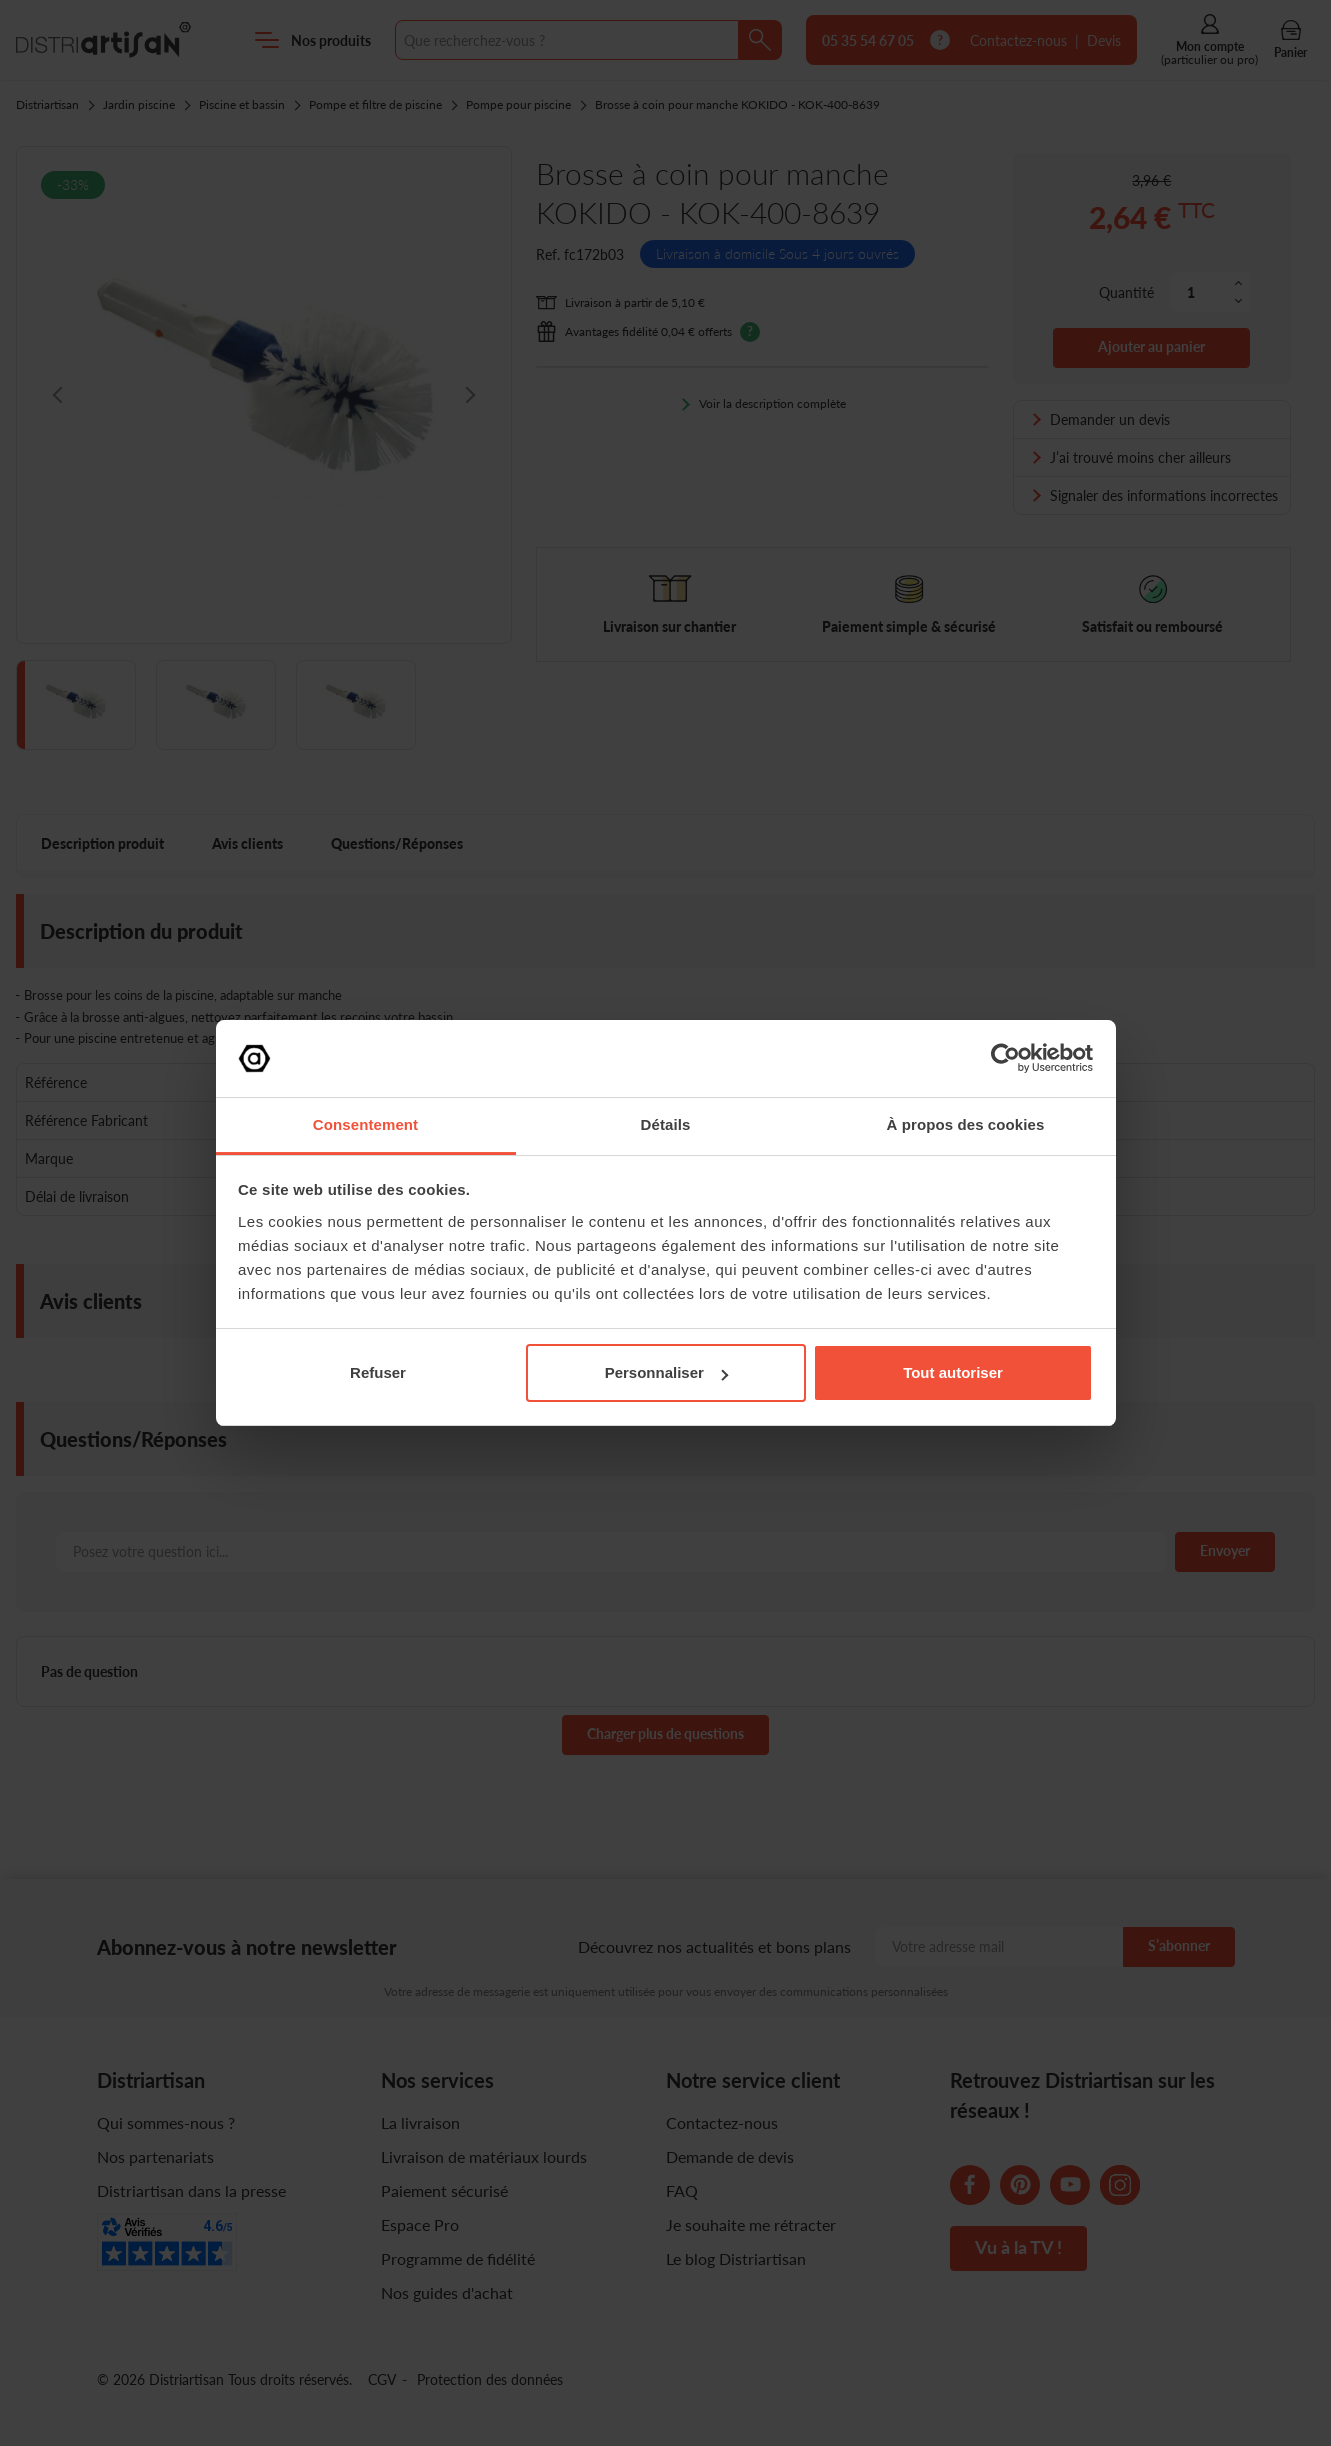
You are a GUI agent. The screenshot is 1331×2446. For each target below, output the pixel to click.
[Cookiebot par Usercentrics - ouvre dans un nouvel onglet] (1005, 1058)
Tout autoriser (953, 1372)
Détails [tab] (666, 1124)
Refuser (378, 1372)
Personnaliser (666, 1372)
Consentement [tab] (365, 1124)
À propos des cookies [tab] (966, 1124)
